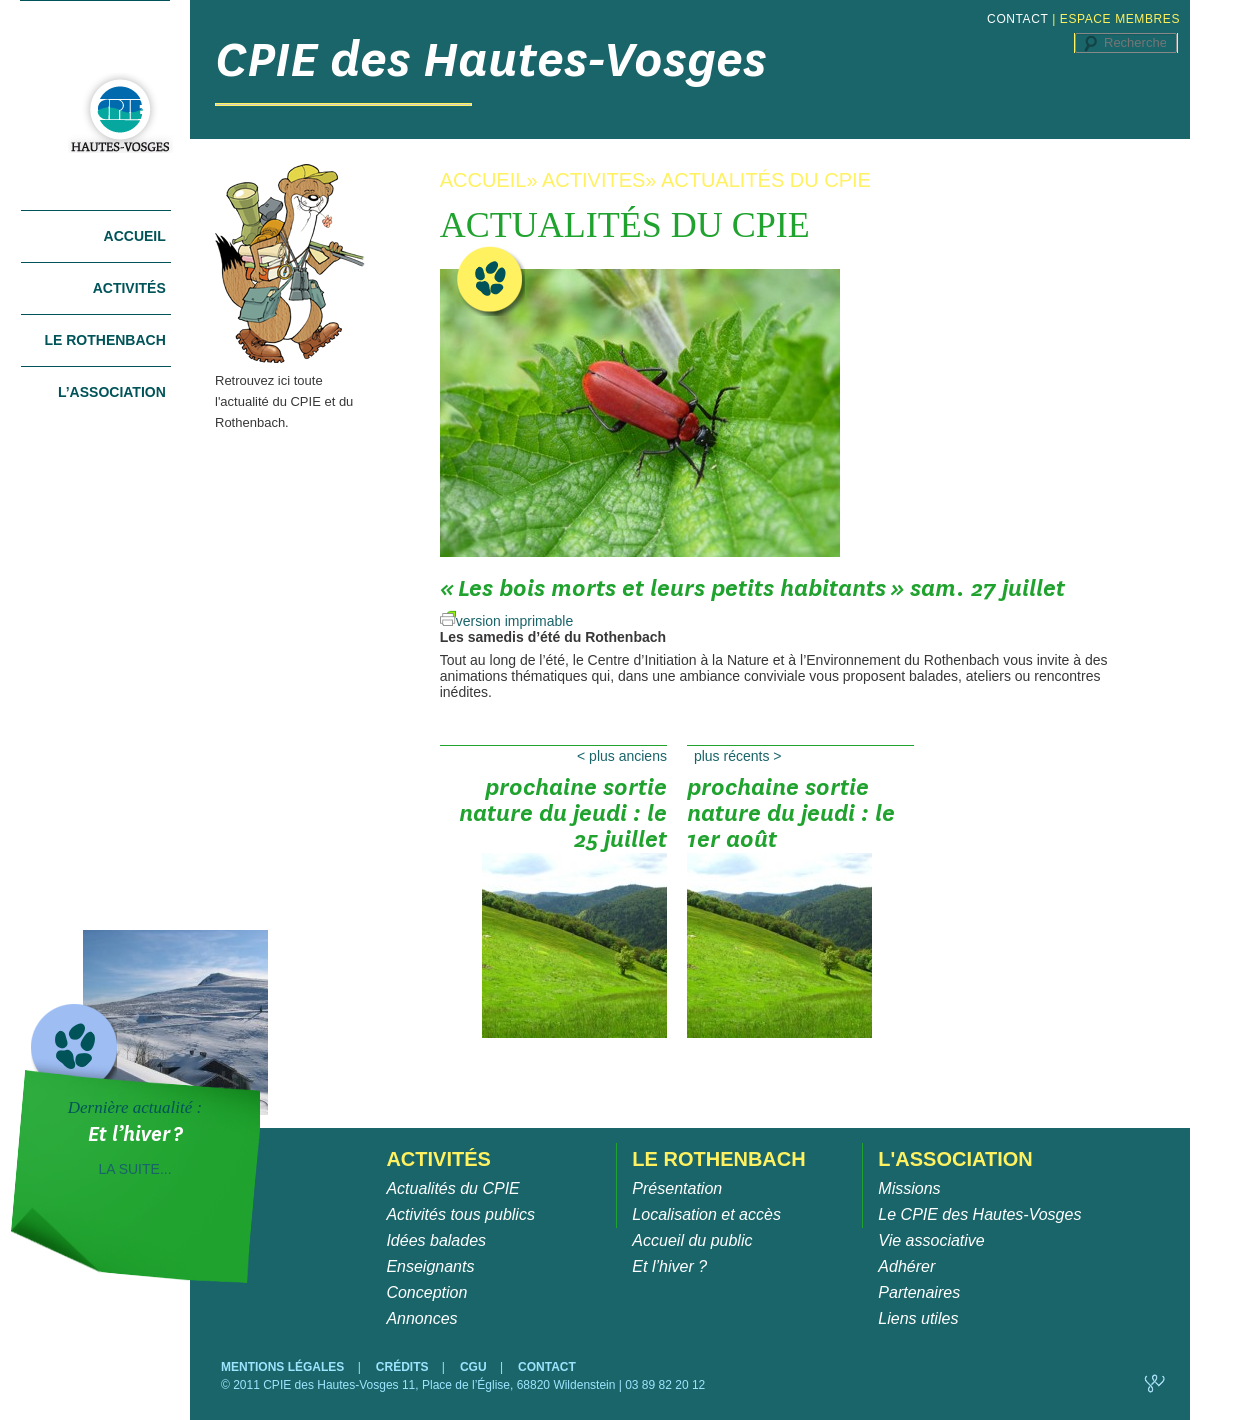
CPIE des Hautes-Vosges (491, 59)
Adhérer (906, 1266)
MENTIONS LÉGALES (284, 1367)
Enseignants (430, 1266)
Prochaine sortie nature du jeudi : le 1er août (791, 820)
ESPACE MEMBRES (1120, 19)
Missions (909, 1188)
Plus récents (738, 756)
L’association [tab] (112, 392)
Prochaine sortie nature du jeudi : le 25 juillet (563, 820)
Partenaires (919, 1292)
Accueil (135, 236)
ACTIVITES (593, 180)
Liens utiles (918, 1318)
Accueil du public (692, 1240)
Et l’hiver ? (669, 1266)
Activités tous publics (460, 1214)
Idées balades (436, 1240)
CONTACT (1017, 19)
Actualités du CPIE (452, 1188)
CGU (475, 1367)
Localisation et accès (706, 1214)
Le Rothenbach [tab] (104, 340)
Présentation (677, 1188)
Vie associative (931, 1240)
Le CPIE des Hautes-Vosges (979, 1214)
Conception (426, 1292)
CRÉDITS (404, 1367)
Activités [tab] (129, 288)
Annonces (421, 1318)
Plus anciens (622, 756)
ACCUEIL (483, 180)
